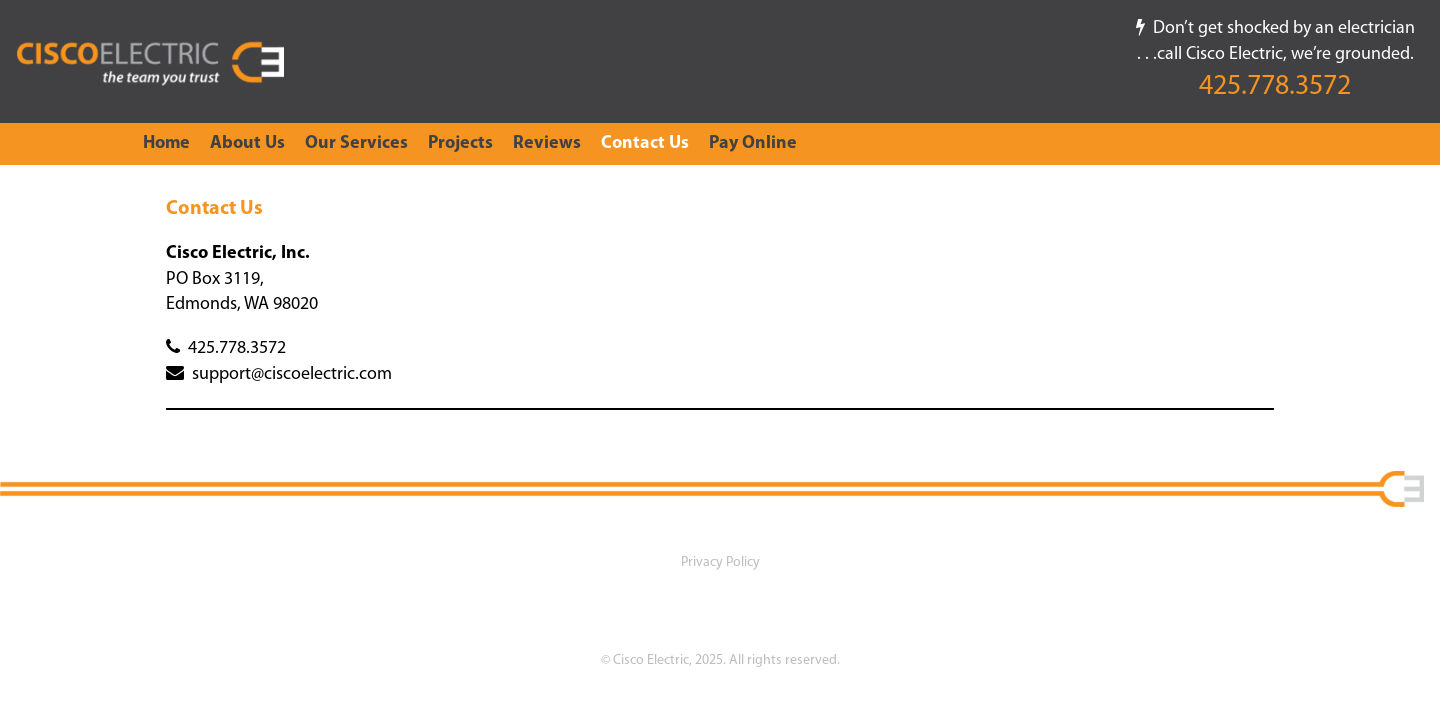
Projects (460, 143)
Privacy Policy (720, 562)
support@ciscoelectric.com (279, 374)
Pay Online (753, 143)
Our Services (356, 143)
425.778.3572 (1275, 87)
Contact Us (645, 143)
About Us (247, 143)
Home (166, 143)
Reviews (547, 143)
